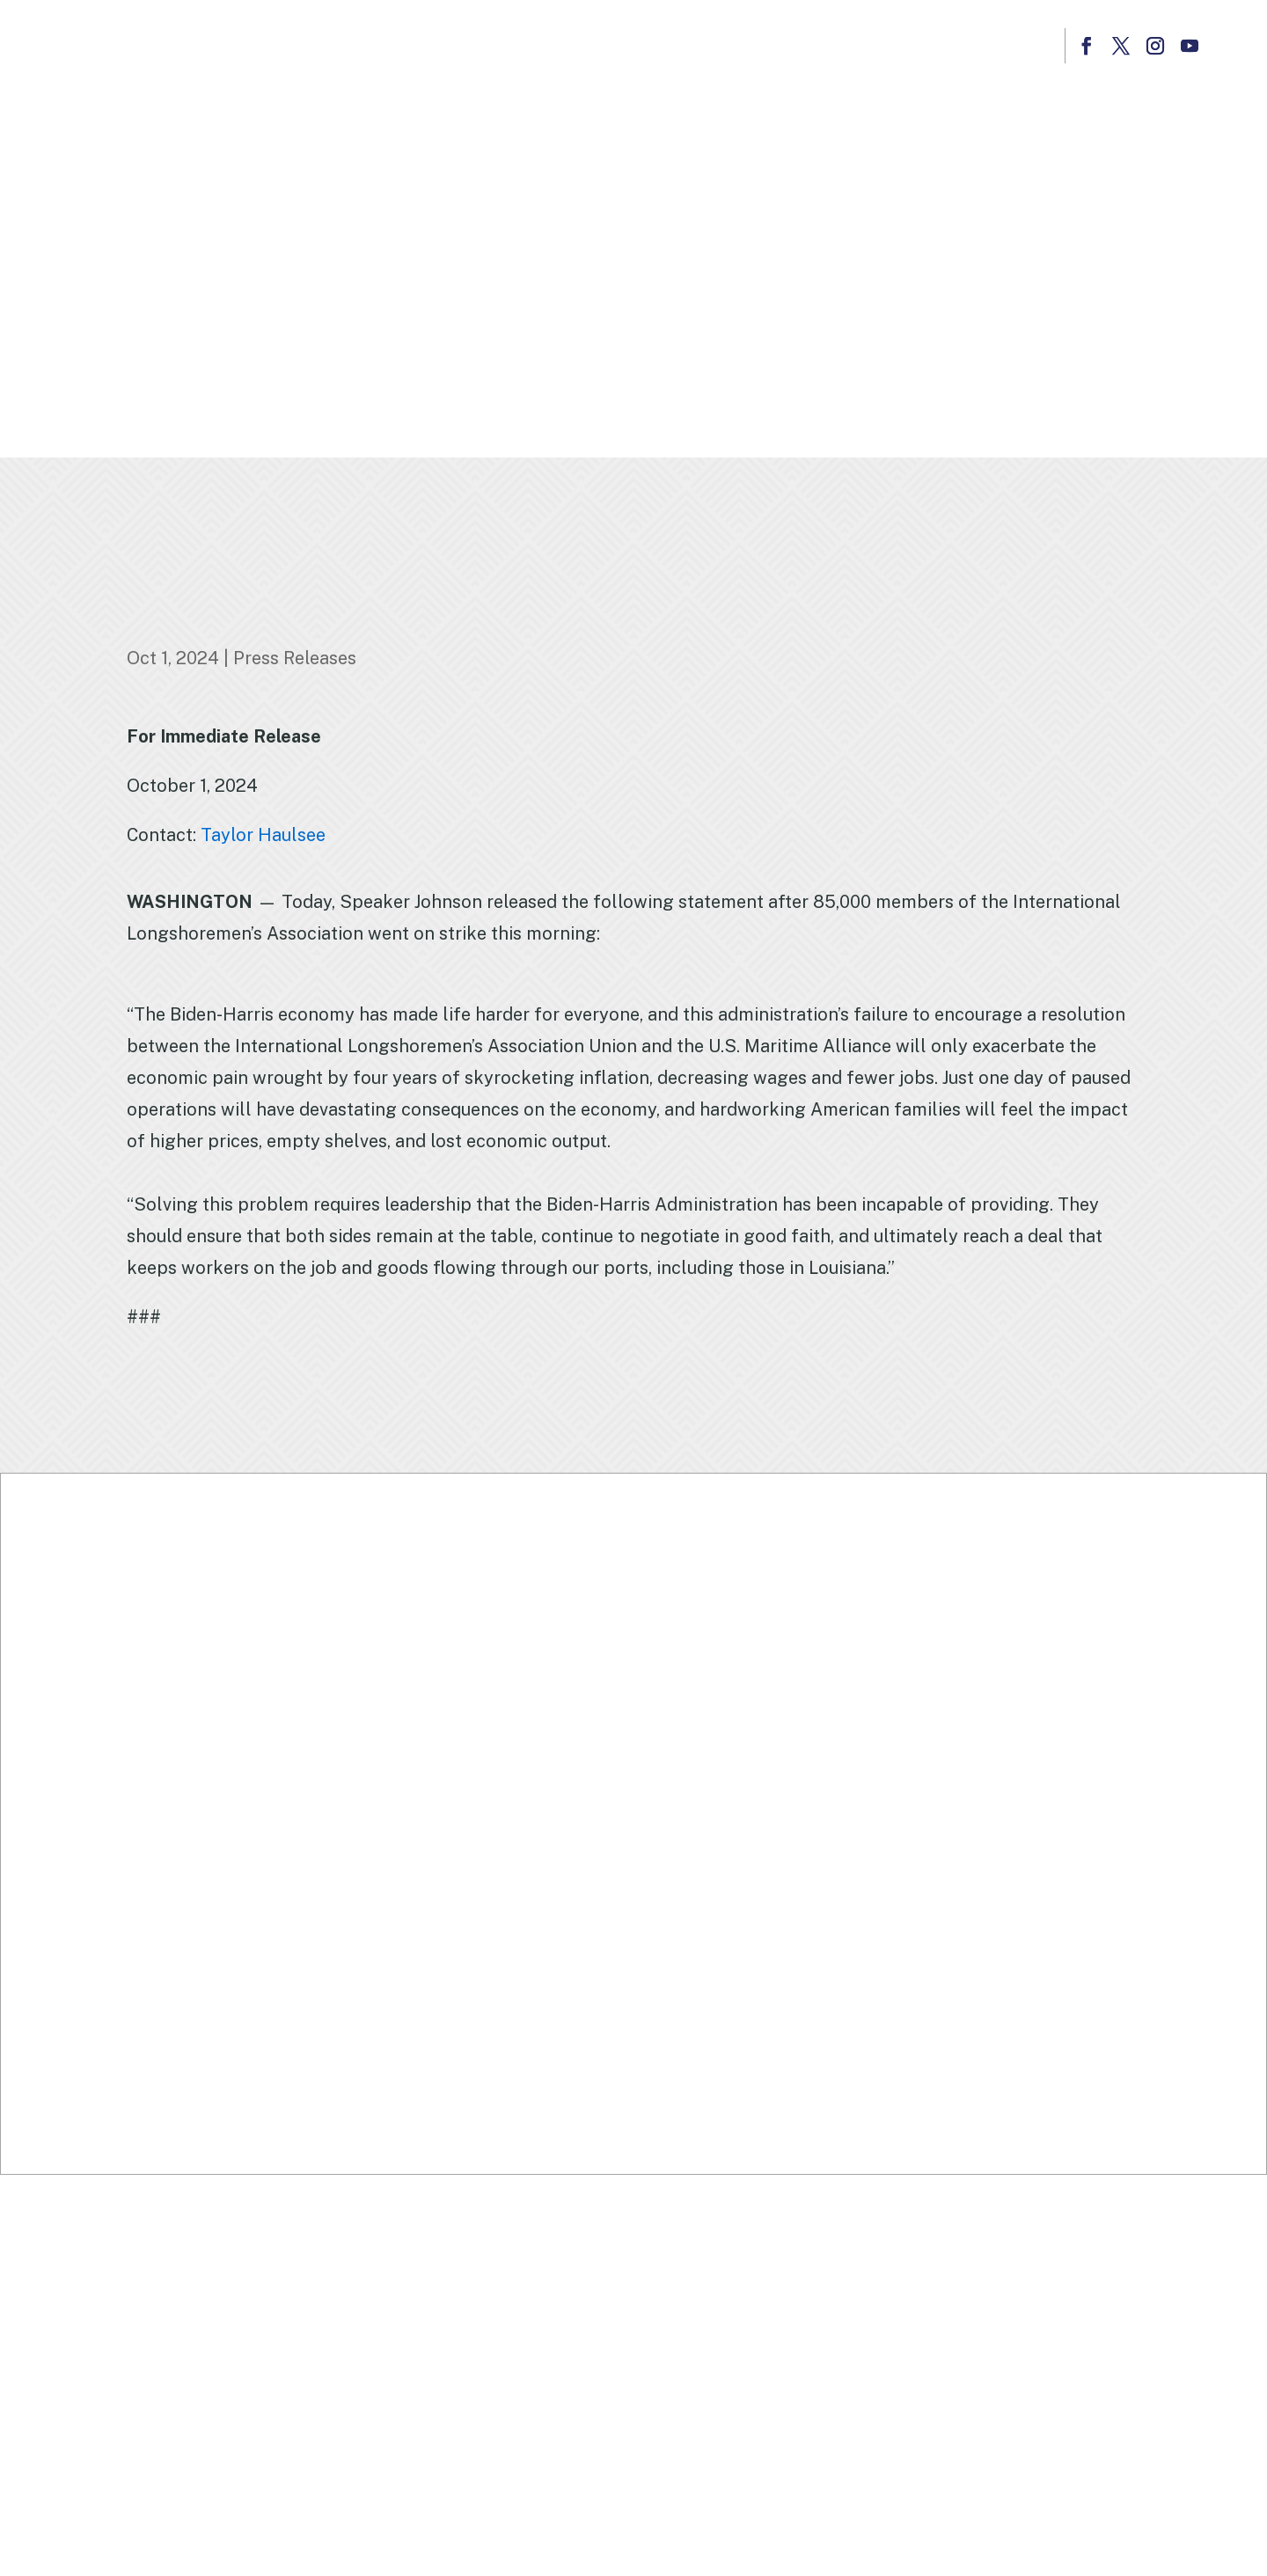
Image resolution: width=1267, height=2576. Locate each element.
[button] (1086, 45)
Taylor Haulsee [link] (263, 834)
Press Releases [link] (294, 658)
